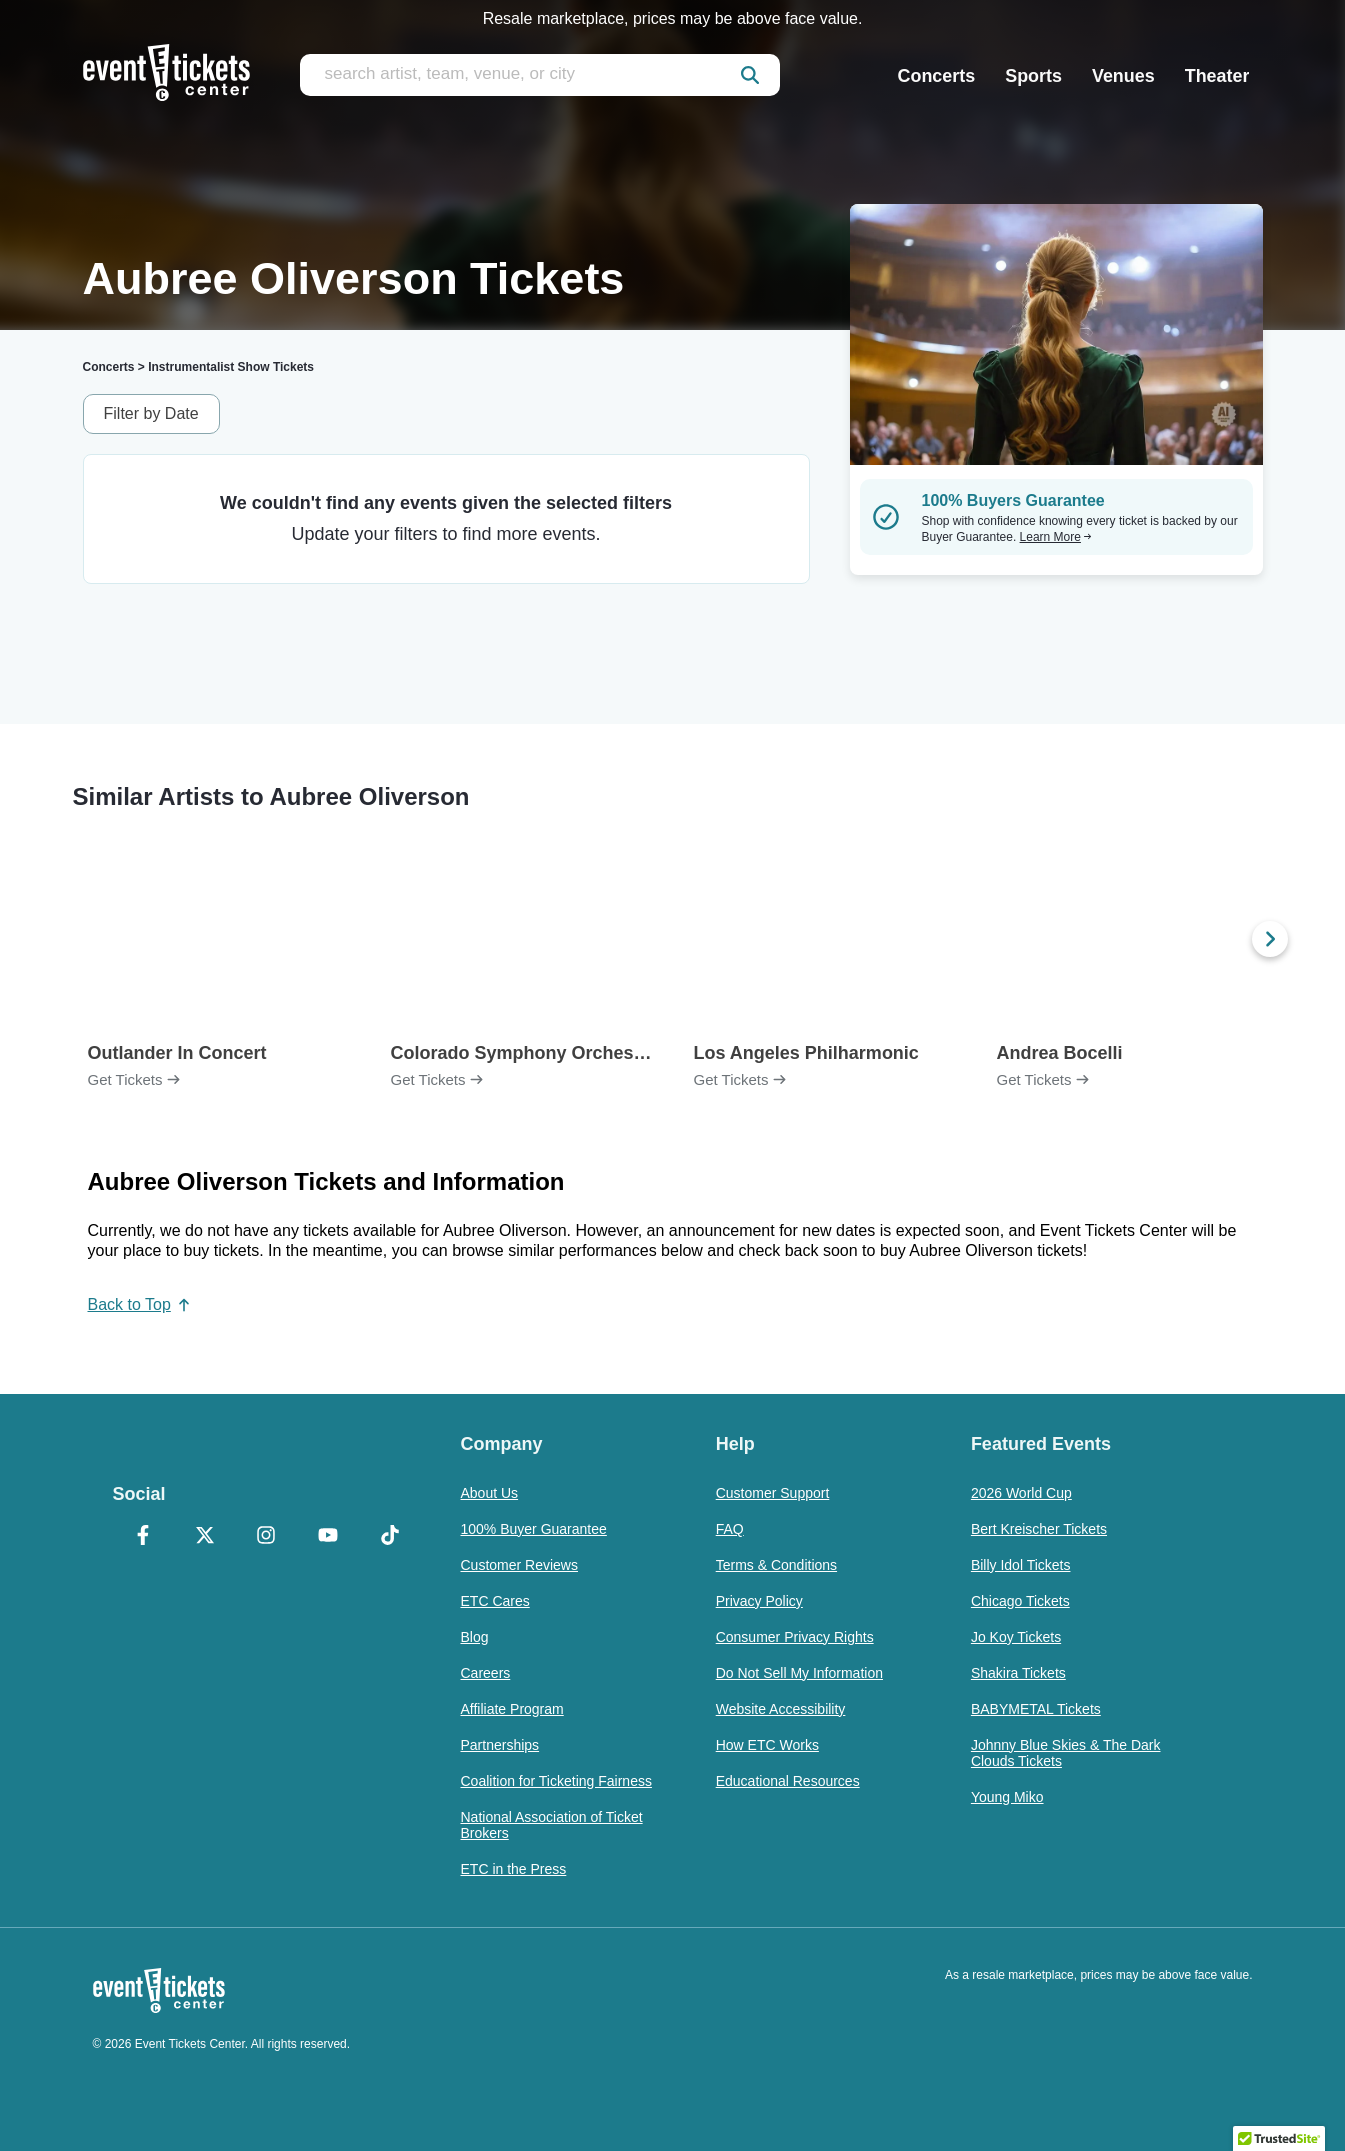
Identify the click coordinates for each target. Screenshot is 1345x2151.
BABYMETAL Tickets (1036, 1709)
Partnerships (500, 1745)
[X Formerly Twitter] (205, 1537)
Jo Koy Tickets (1016, 1637)
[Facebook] (144, 1537)
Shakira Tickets (1018, 1673)
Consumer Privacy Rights (795, 1637)
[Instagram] (267, 1537)
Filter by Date (151, 413)
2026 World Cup (1021, 1493)
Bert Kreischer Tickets (1039, 1529)
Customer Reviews (519, 1565)
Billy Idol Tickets (1021, 1565)
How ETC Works (767, 1745)
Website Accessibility (781, 1709)
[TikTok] (390, 1537)
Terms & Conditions (776, 1565)
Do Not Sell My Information (799, 1673)
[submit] (750, 75)
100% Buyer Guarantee (534, 1529)
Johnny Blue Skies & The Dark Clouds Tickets (1066, 1753)
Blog (475, 1637)
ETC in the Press (514, 1869)
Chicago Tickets (1020, 1601)
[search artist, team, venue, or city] (540, 75)
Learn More (1056, 537)
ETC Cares (495, 1601)
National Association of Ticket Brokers (552, 1825)
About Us (490, 1493)
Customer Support (773, 1493)
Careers (486, 1673)
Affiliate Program (512, 1709)
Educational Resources (788, 1781)
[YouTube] (328, 1537)
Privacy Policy (759, 1601)
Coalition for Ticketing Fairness (556, 1781)
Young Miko (1007, 1797)
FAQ (730, 1529)
